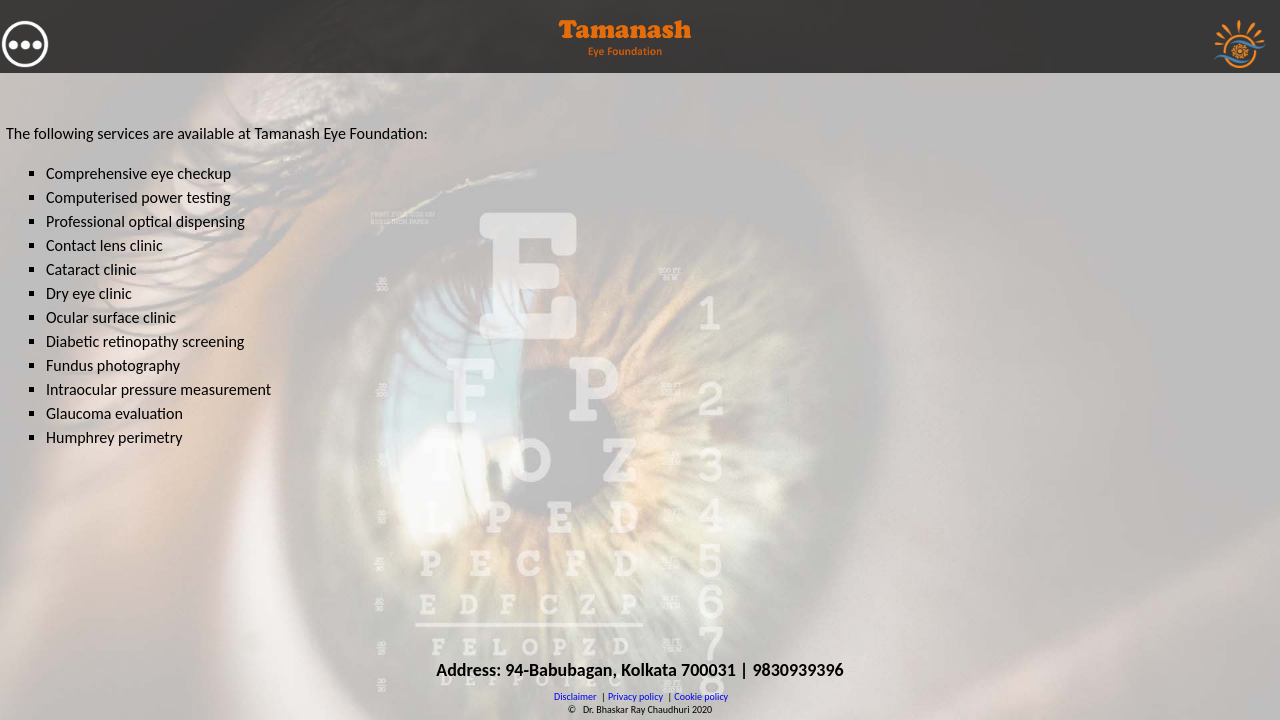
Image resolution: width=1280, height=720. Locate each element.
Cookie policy (701, 696)
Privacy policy (635, 696)
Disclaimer (575, 696)
